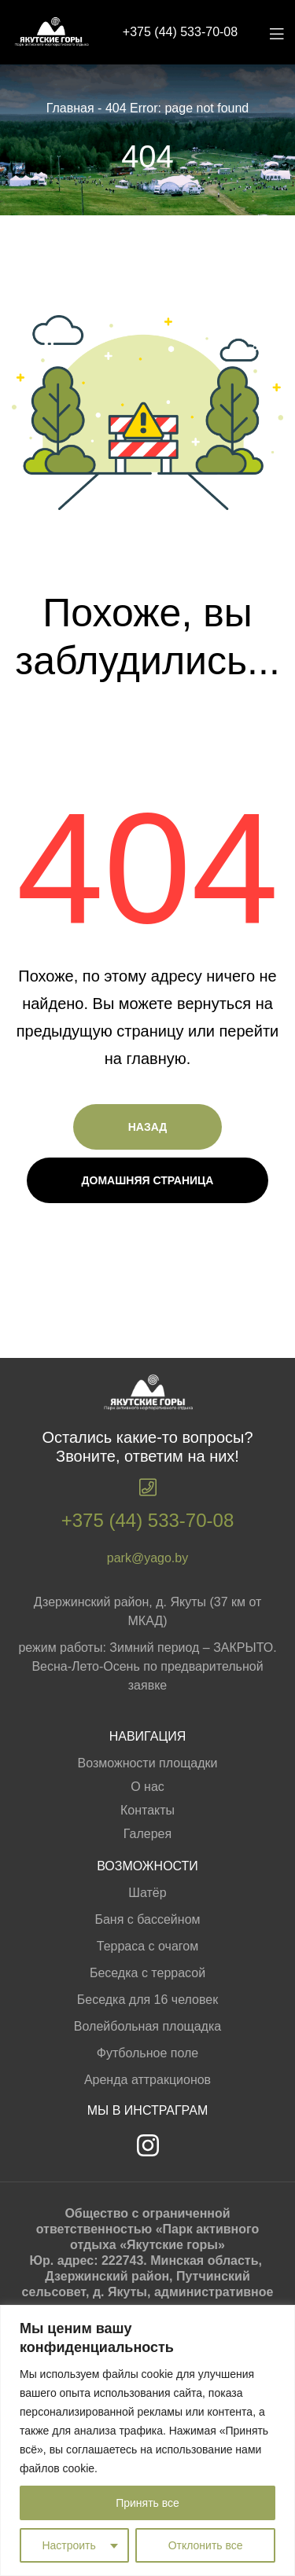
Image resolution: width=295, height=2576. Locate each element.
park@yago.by (147, 1558)
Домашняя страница (148, 1180)
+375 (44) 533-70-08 (180, 32)
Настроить (68, 2545)
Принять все (147, 2503)
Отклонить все (205, 2545)
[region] (147, 2440)
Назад (148, 1127)
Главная (70, 108)
